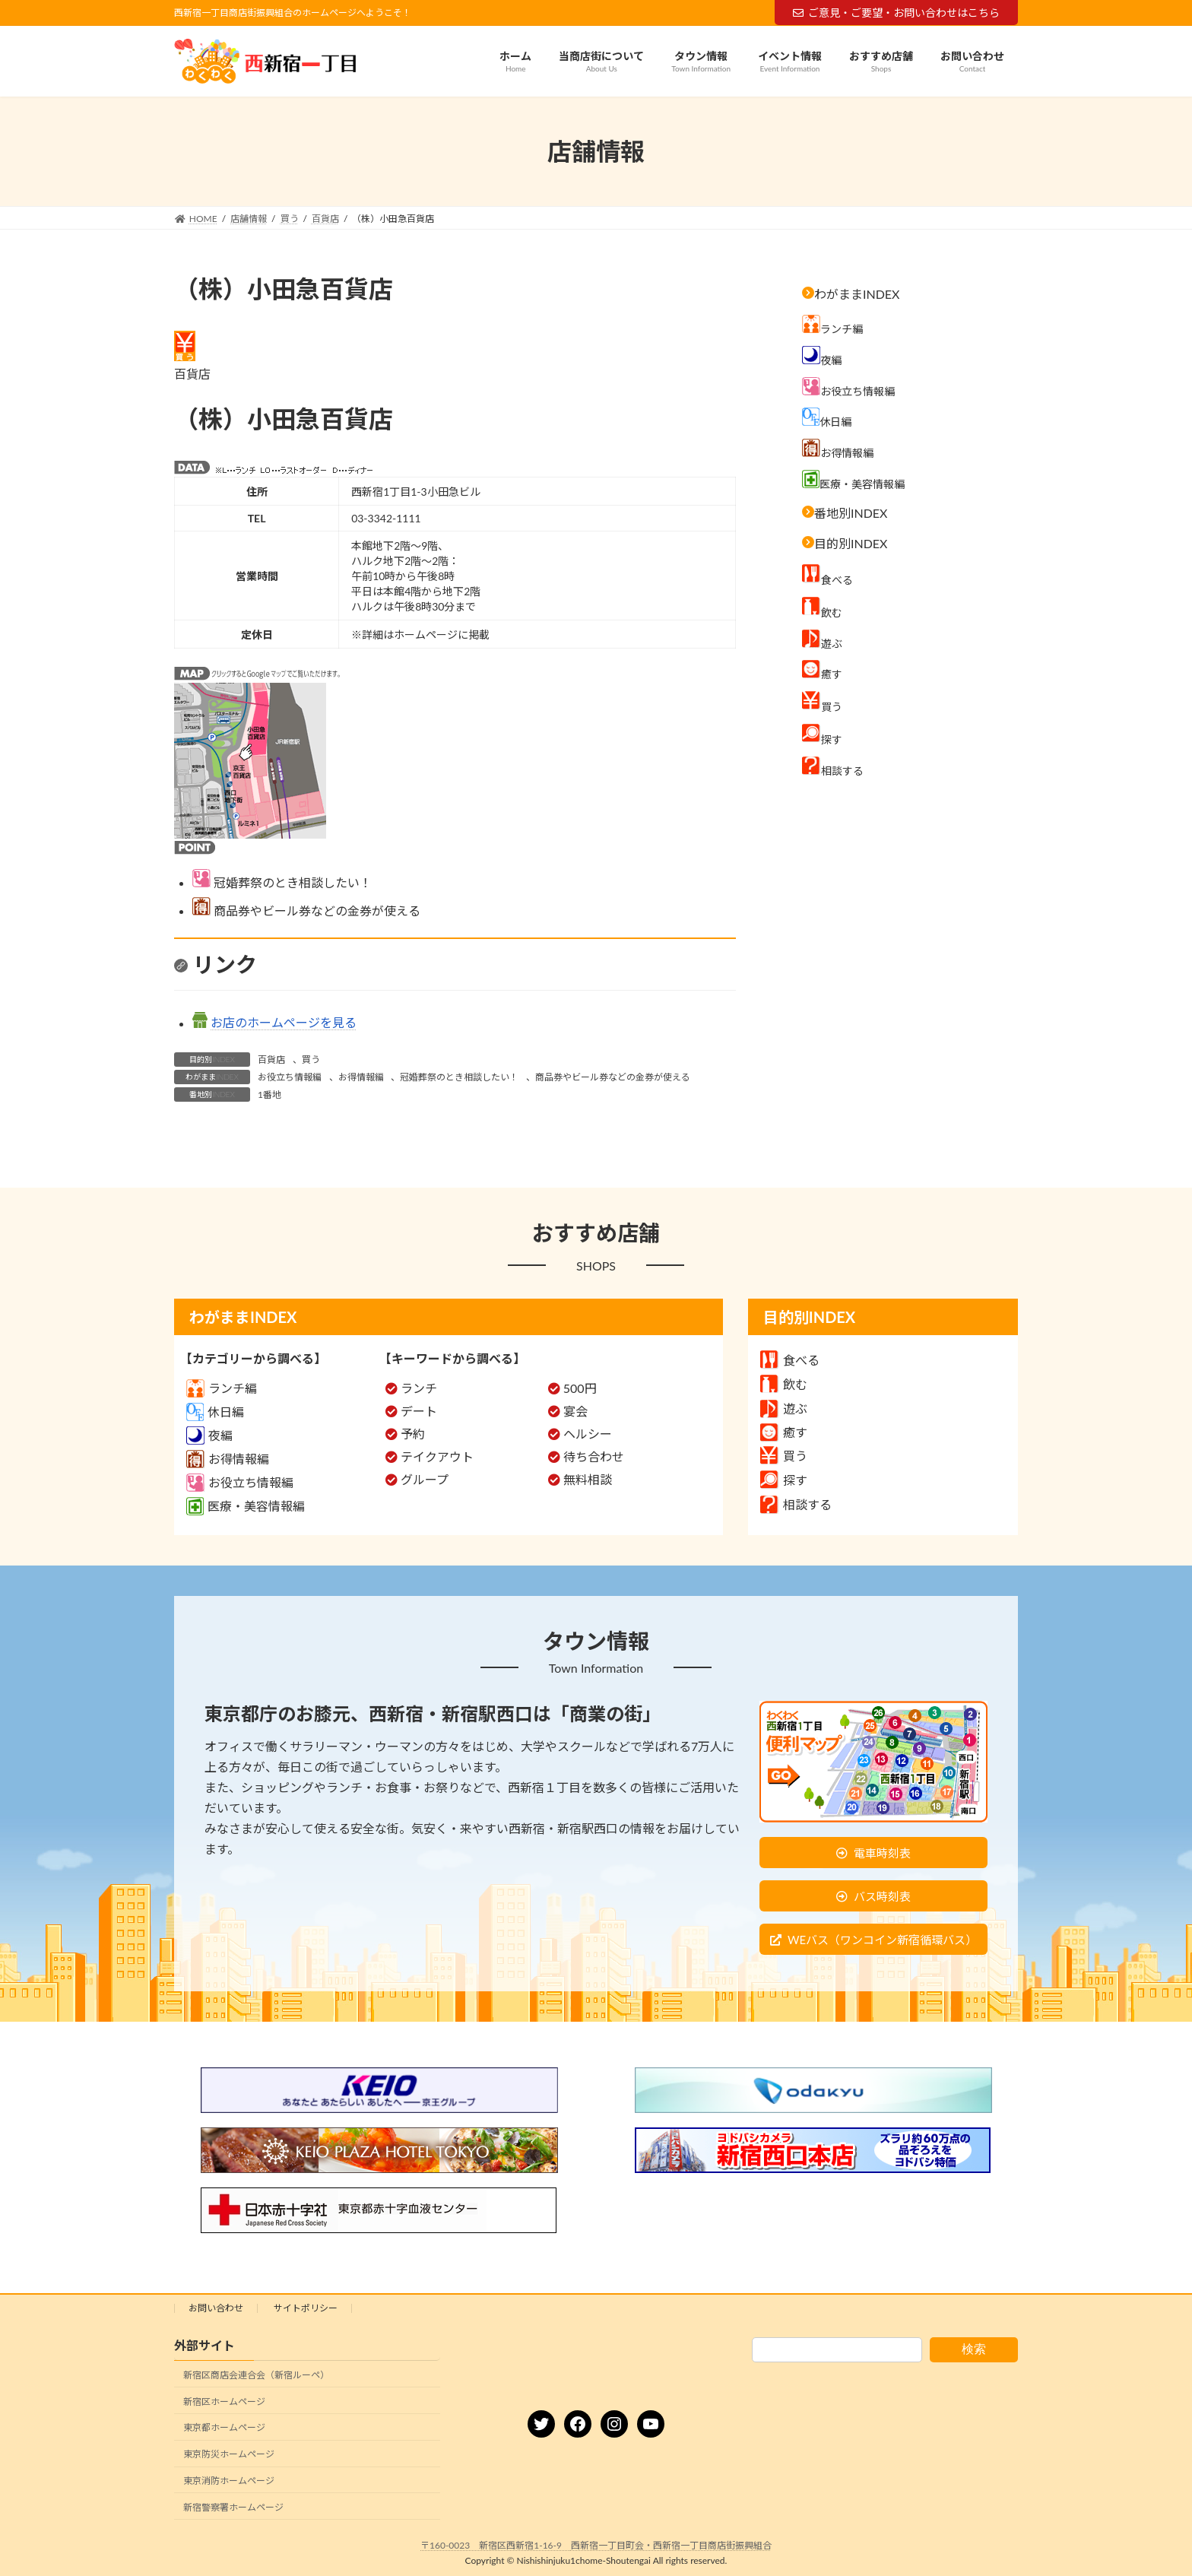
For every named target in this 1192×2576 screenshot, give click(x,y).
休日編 (215, 1411)
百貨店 (271, 1059)
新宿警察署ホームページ (233, 2507)
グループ (425, 1479)
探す (783, 1480)
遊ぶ (783, 1408)
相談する (796, 1504)
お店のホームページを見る (284, 1023)
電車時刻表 (882, 1853)
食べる (790, 1360)
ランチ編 (221, 1388)
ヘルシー (587, 1433)
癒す (783, 1432)
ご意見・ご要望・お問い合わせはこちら (896, 12)
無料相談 (587, 1479)
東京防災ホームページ (228, 2454)
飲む (783, 1384)
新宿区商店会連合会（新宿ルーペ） (256, 2375)
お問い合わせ (216, 2308)
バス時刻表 (882, 1896)
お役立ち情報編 (290, 1077)
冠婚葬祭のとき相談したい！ (459, 1077)
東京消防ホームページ (228, 2480)
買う (311, 1059)
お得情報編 (361, 1077)
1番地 (269, 1094)
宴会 (575, 1411)
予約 (413, 1433)
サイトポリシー (306, 2308)
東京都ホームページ (224, 2428)
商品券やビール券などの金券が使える (612, 1077)
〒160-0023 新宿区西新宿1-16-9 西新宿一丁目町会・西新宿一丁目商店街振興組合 (596, 2545)
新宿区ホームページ (224, 2401)
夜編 (209, 1435)
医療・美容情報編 (245, 1506)
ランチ (419, 1388)
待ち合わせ (593, 1456)
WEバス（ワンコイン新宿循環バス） (882, 1939)
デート (419, 1411)
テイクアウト (437, 1456)
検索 (974, 2349)
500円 (580, 1388)
